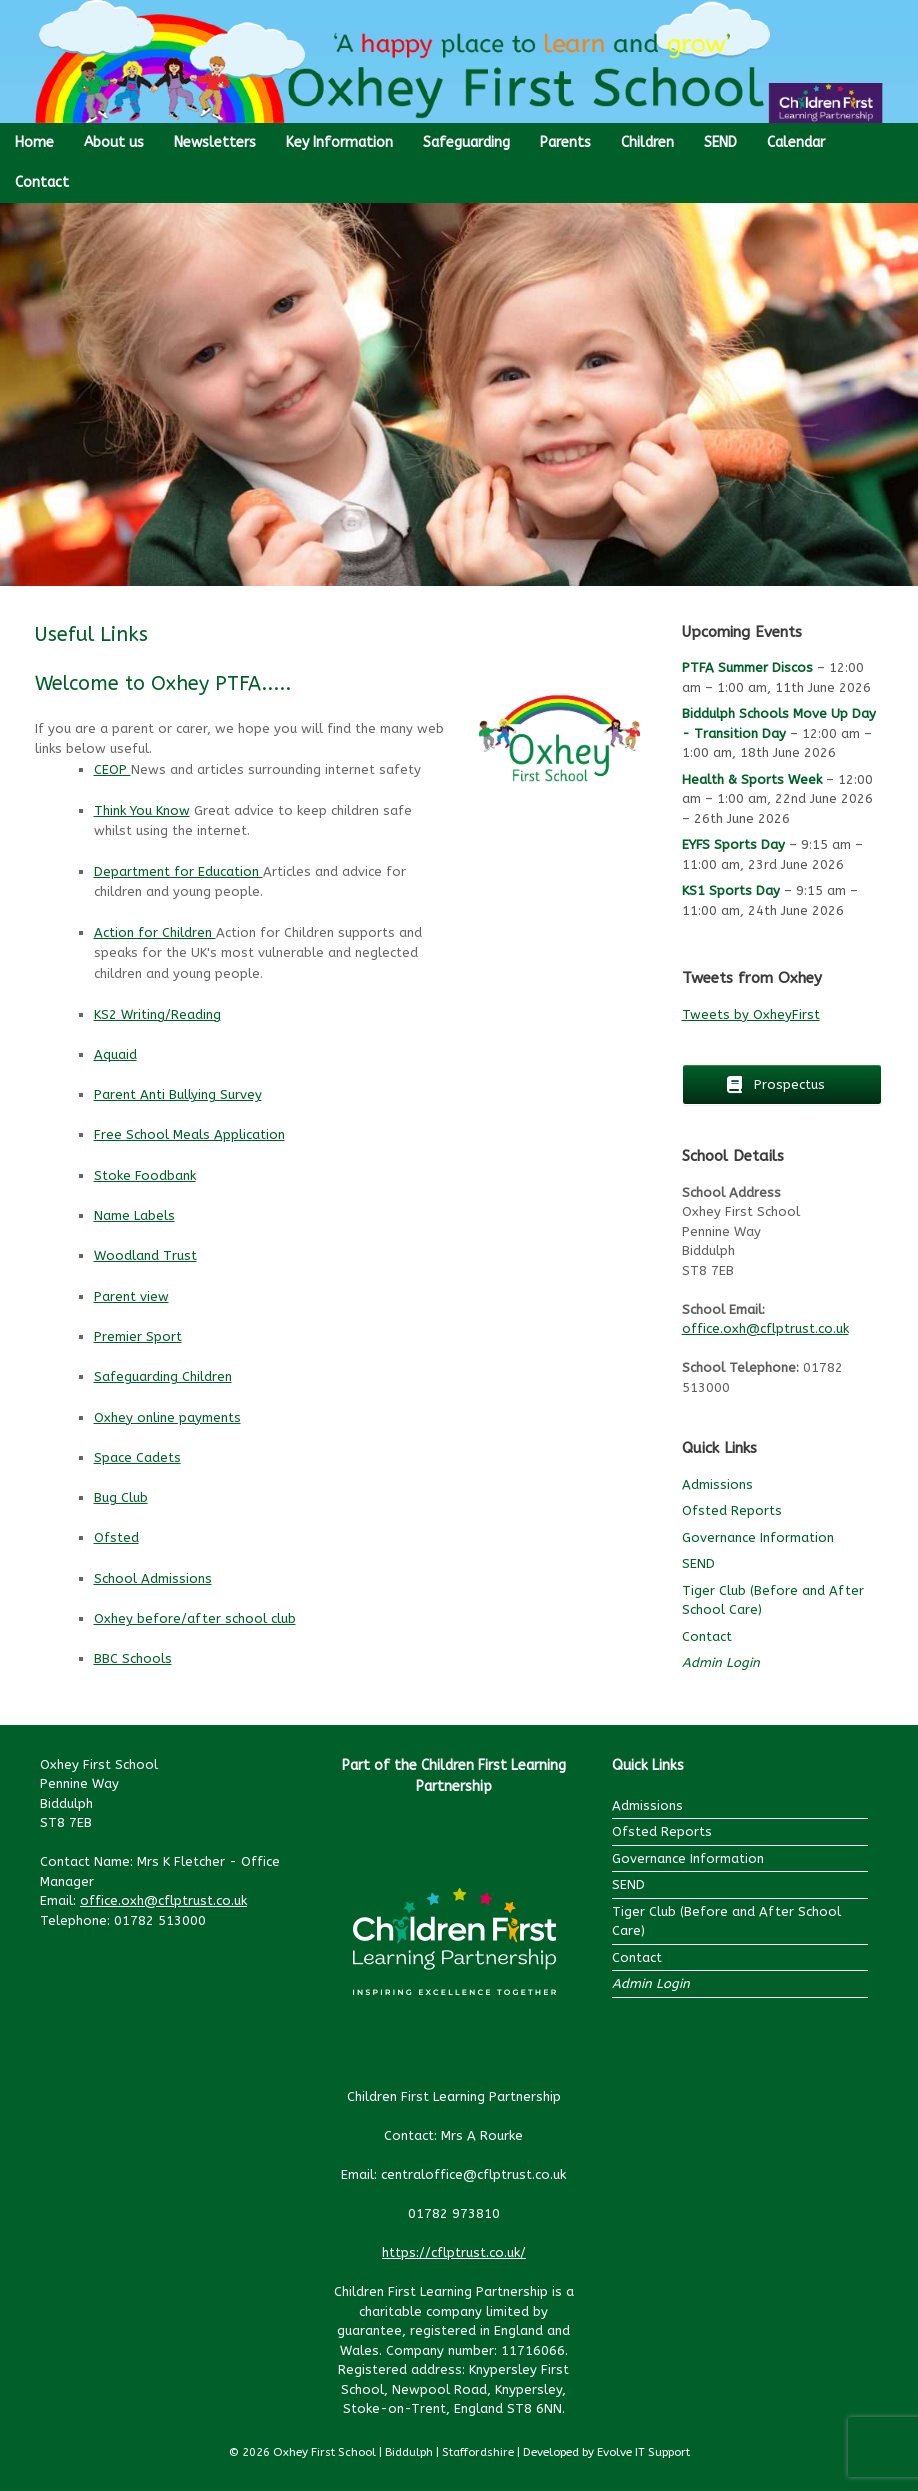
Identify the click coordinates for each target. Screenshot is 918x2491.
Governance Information (758, 1537)
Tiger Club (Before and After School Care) (726, 1921)
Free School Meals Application (189, 1134)
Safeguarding (466, 142)
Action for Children (155, 932)
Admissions (717, 1484)
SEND (720, 142)
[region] (459, 394)
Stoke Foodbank (145, 1175)
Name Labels (134, 1215)
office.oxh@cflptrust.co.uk (765, 1328)
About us (114, 142)
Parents (565, 142)
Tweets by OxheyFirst (751, 1014)
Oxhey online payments (167, 1417)
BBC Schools (133, 1658)
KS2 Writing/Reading (157, 1014)
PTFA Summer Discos (747, 667)
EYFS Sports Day (733, 844)
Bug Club (121, 1497)
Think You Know (142, 810)
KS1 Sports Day (731, 890)
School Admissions (153, 1578)
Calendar (796, 142)
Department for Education (178, 871)
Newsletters (215, 142)
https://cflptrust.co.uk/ (454, 2252)
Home (34, 142)
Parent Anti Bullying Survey (178, 1094)
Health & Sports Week (752, 779)
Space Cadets (137, 1457)
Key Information (339, 142)
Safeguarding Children (163, 1376)
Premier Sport (138, 1336)
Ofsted (116, 1537)
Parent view (131, 1296)
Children (647, 142)
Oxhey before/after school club (195, 1618)
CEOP (112, 769)
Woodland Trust (145, 1255)
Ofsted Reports (732, 1510)
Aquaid (115, 1054)
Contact (42, 182)
